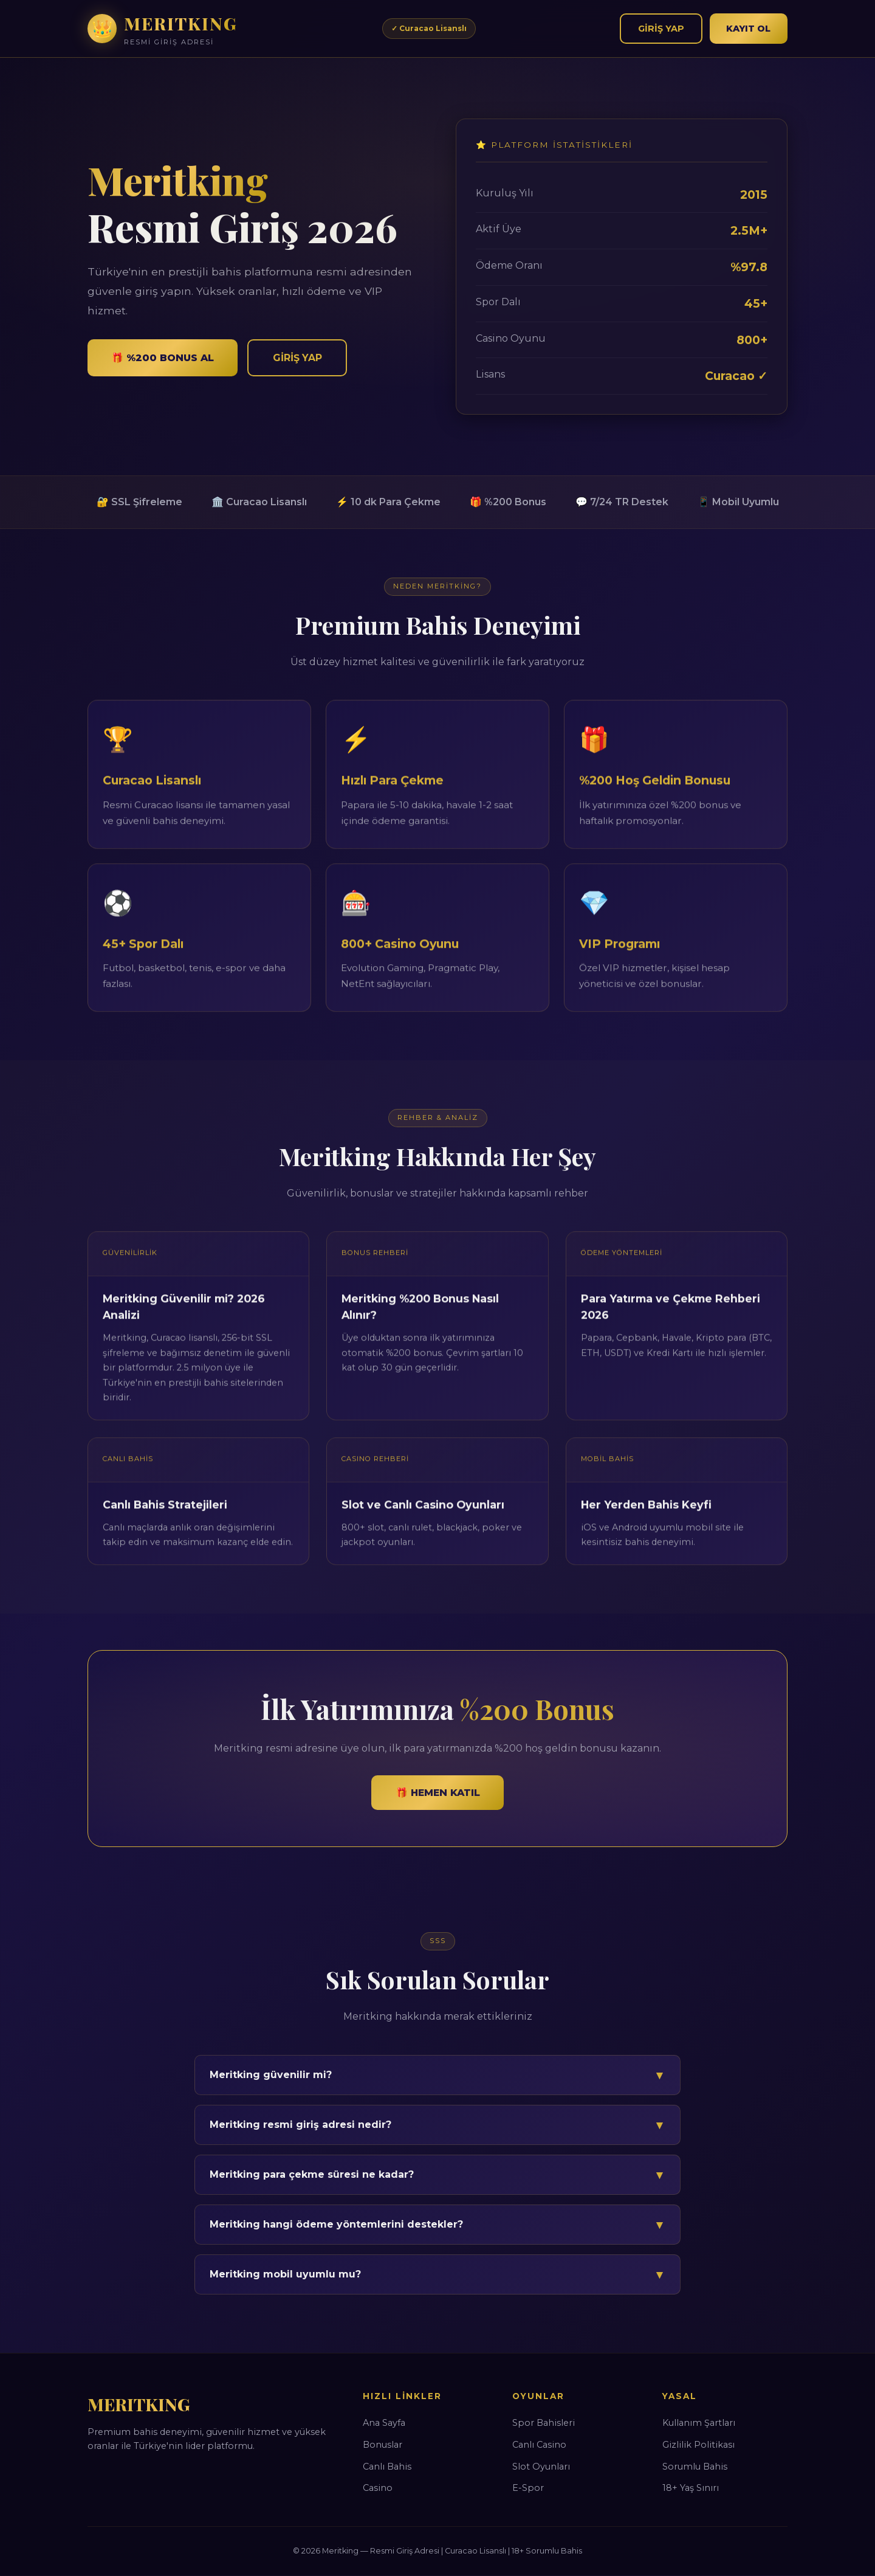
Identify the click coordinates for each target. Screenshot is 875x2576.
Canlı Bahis (387, 2466)
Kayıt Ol (748, 27)
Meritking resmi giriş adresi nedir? (437, 2125)
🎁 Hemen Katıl (437, 1792)
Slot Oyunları (541, 2466)
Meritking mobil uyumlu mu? (437, 2274)
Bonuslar (382, 2445)
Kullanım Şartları (698, 2423)
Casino (378, 2488)
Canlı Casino (539, 2445)
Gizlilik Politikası (698, 2445)
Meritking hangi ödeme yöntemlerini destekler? (437, 2224)
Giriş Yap (660, 27)
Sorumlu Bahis (694, 2466)
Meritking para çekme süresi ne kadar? (437, 2174)
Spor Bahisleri (543, 2423)
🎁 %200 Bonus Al (164, 358)
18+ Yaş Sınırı (690, 2488)
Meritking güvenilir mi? (437, 2075)
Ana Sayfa (384, 2423)
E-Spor (528, 2488)
